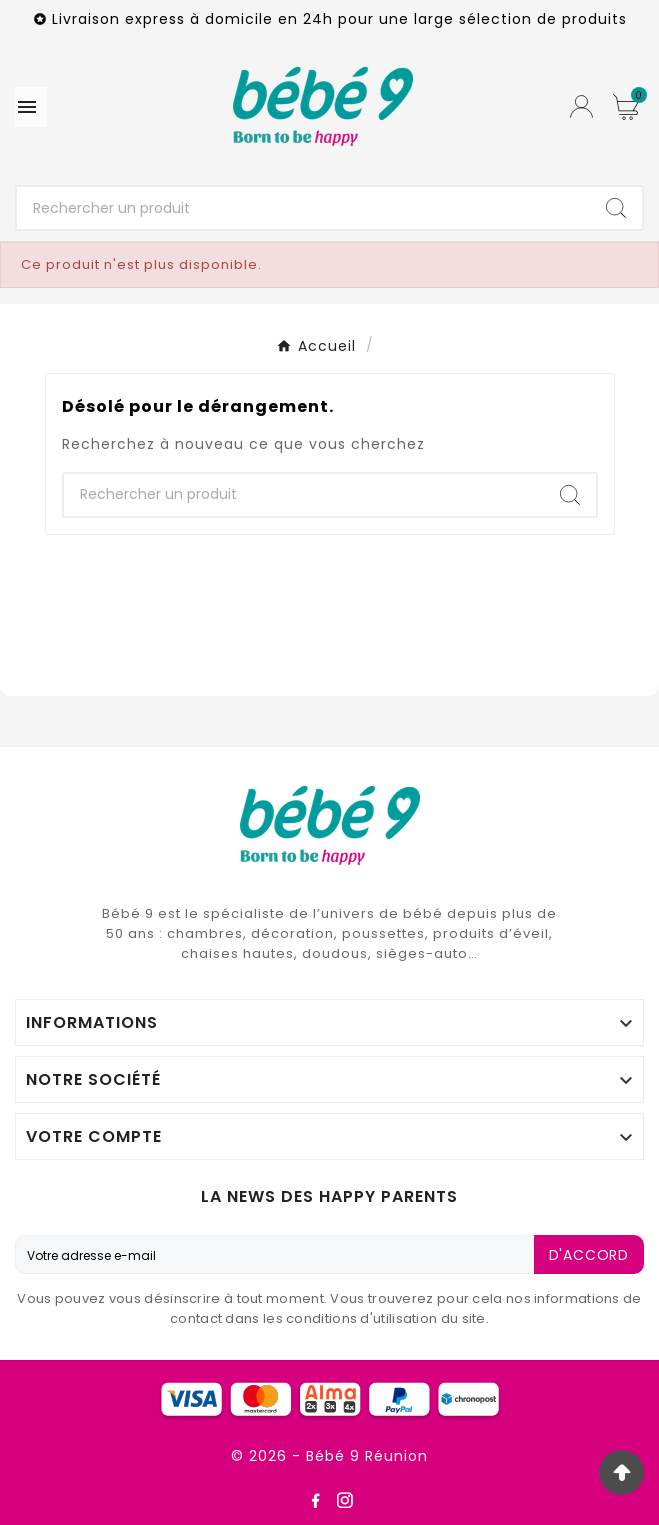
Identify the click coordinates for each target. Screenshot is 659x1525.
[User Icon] (581, 106)
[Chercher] (303, 208)
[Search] (616, 208)
